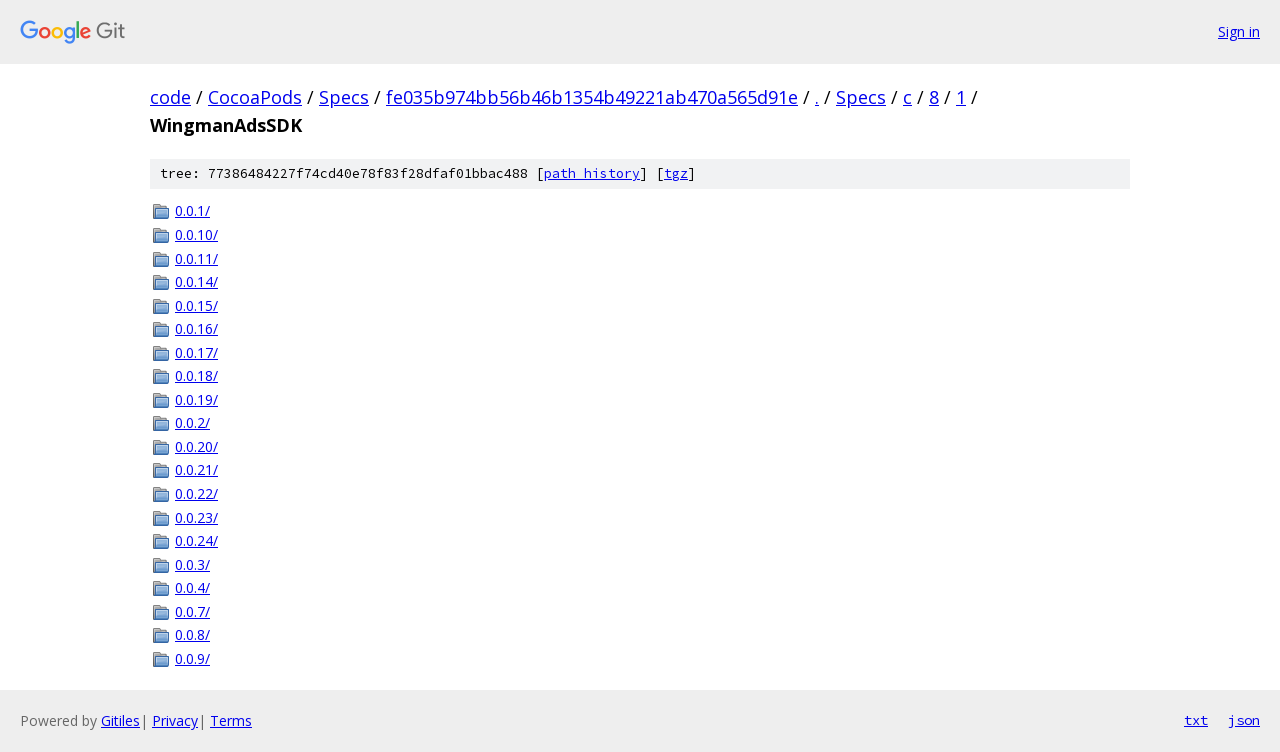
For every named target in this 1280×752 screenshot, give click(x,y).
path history (592, 173)
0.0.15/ (196, 305)
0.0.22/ (196, 493)
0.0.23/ (196, 517)
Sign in (1239, 31)
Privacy (175, 720)
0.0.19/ (196, 399)
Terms (231, 720)
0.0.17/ (196, 352)
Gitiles (120, 720)
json (1244, 720)
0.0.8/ (192, 634)
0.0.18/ (196, 375)
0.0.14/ (196, 281)
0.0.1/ (192, 210)
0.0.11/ (196, 258)
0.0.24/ (196, 540)
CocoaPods (255, 97)
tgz (676, 173)
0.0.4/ (192, 587)
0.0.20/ (196, 446)
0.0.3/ (192, 564)
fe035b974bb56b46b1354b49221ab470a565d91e (592, 97)
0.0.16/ (196, 328)
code (170, 97)
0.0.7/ (192, 611)
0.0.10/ (196, 234)
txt (1196, 720)
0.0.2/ (192, 422)
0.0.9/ (192, 658)
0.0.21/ (196, 469)
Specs (344, 97)
